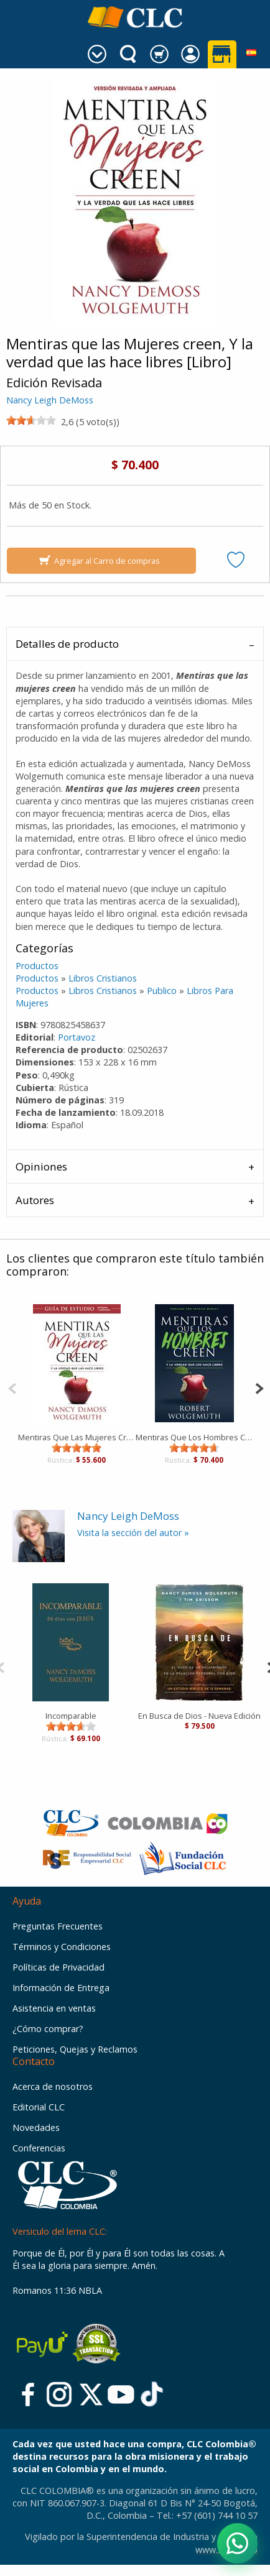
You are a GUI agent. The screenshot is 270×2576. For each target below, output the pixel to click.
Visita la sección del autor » (133, 1533)
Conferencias (38, 2148)
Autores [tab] (35, 1200)
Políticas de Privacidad (58, 1967)
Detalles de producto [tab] (67, 644)
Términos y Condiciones (61, 1947)
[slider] (31, 420)
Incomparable (70, 1715)
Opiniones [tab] (41, 1166)
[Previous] (12, 1387)
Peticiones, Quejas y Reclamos (74, 2049)
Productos (37, 966)
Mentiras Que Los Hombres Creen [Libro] (194, 1437)
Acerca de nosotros (52, 2086)
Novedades (36, 2127)
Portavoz (76, 1037)
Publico (162, 990)
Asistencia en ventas (54, 2008)
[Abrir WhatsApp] (237, 2543)
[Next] (259, 1387)
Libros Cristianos (102, 978)
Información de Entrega (60, 1988)
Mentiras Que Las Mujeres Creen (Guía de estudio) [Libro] (77, 1437)
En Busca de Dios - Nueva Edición (199, 1715)
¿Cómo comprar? (47, 2029)
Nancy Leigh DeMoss (49, 400)
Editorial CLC (38, 2107)
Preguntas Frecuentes (57, 1926)
